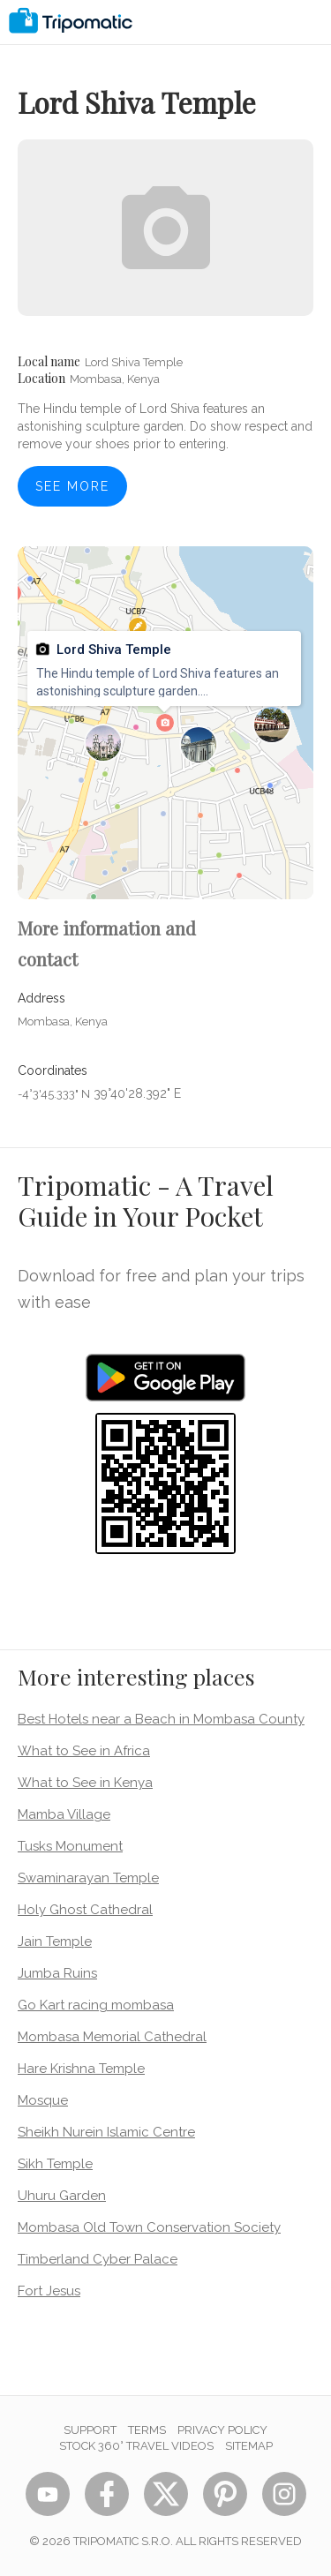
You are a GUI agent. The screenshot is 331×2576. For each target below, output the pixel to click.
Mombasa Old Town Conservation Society (149, 2227)
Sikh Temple (55, 2164)
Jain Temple (55, 1941)
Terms (147, 2430)
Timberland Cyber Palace (97, 2259)
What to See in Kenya (85, 1783)
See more (72, 486)
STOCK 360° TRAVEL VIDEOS (136, 2445)
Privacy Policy (222, 2430)
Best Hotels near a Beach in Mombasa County (161, 1719)
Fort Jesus (49, 2291)
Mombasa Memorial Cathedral (112, 2037)
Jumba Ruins (57, 1973)
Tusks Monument (70, 1846)
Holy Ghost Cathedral (85, 1910)
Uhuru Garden (62, 2196)
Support (90, 2430)
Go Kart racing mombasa (96, 2005)
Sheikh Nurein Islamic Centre (106, 2132)
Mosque (43, 2100)
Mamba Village (64, 1814)
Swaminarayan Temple (88, 1878)
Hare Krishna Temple (81, 2069)
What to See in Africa (84, 1751)
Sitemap (249, 2445)
